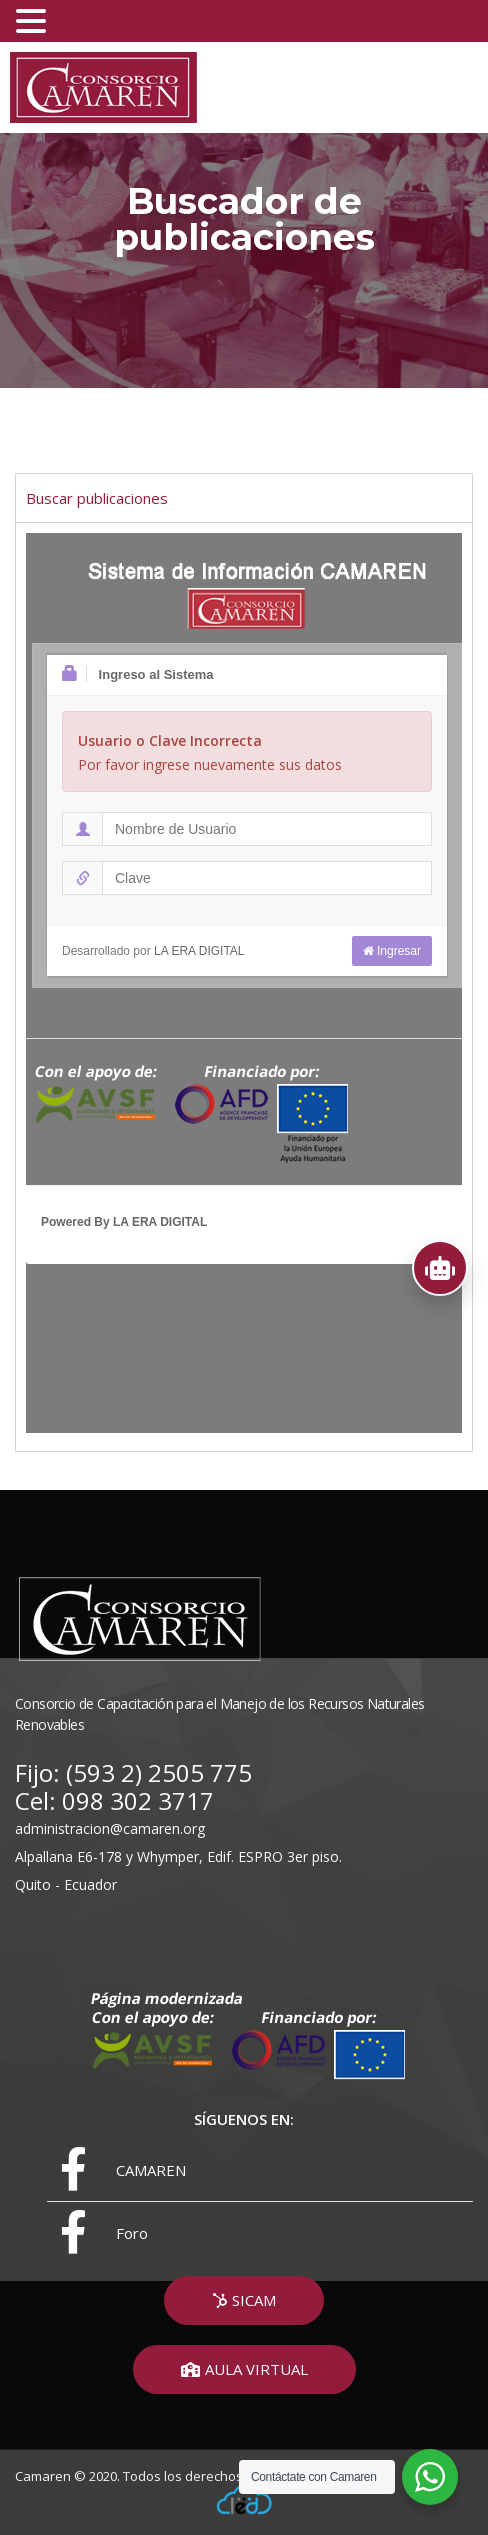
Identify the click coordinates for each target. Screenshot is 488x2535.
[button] (244, 2300)
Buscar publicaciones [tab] (97, 498)
